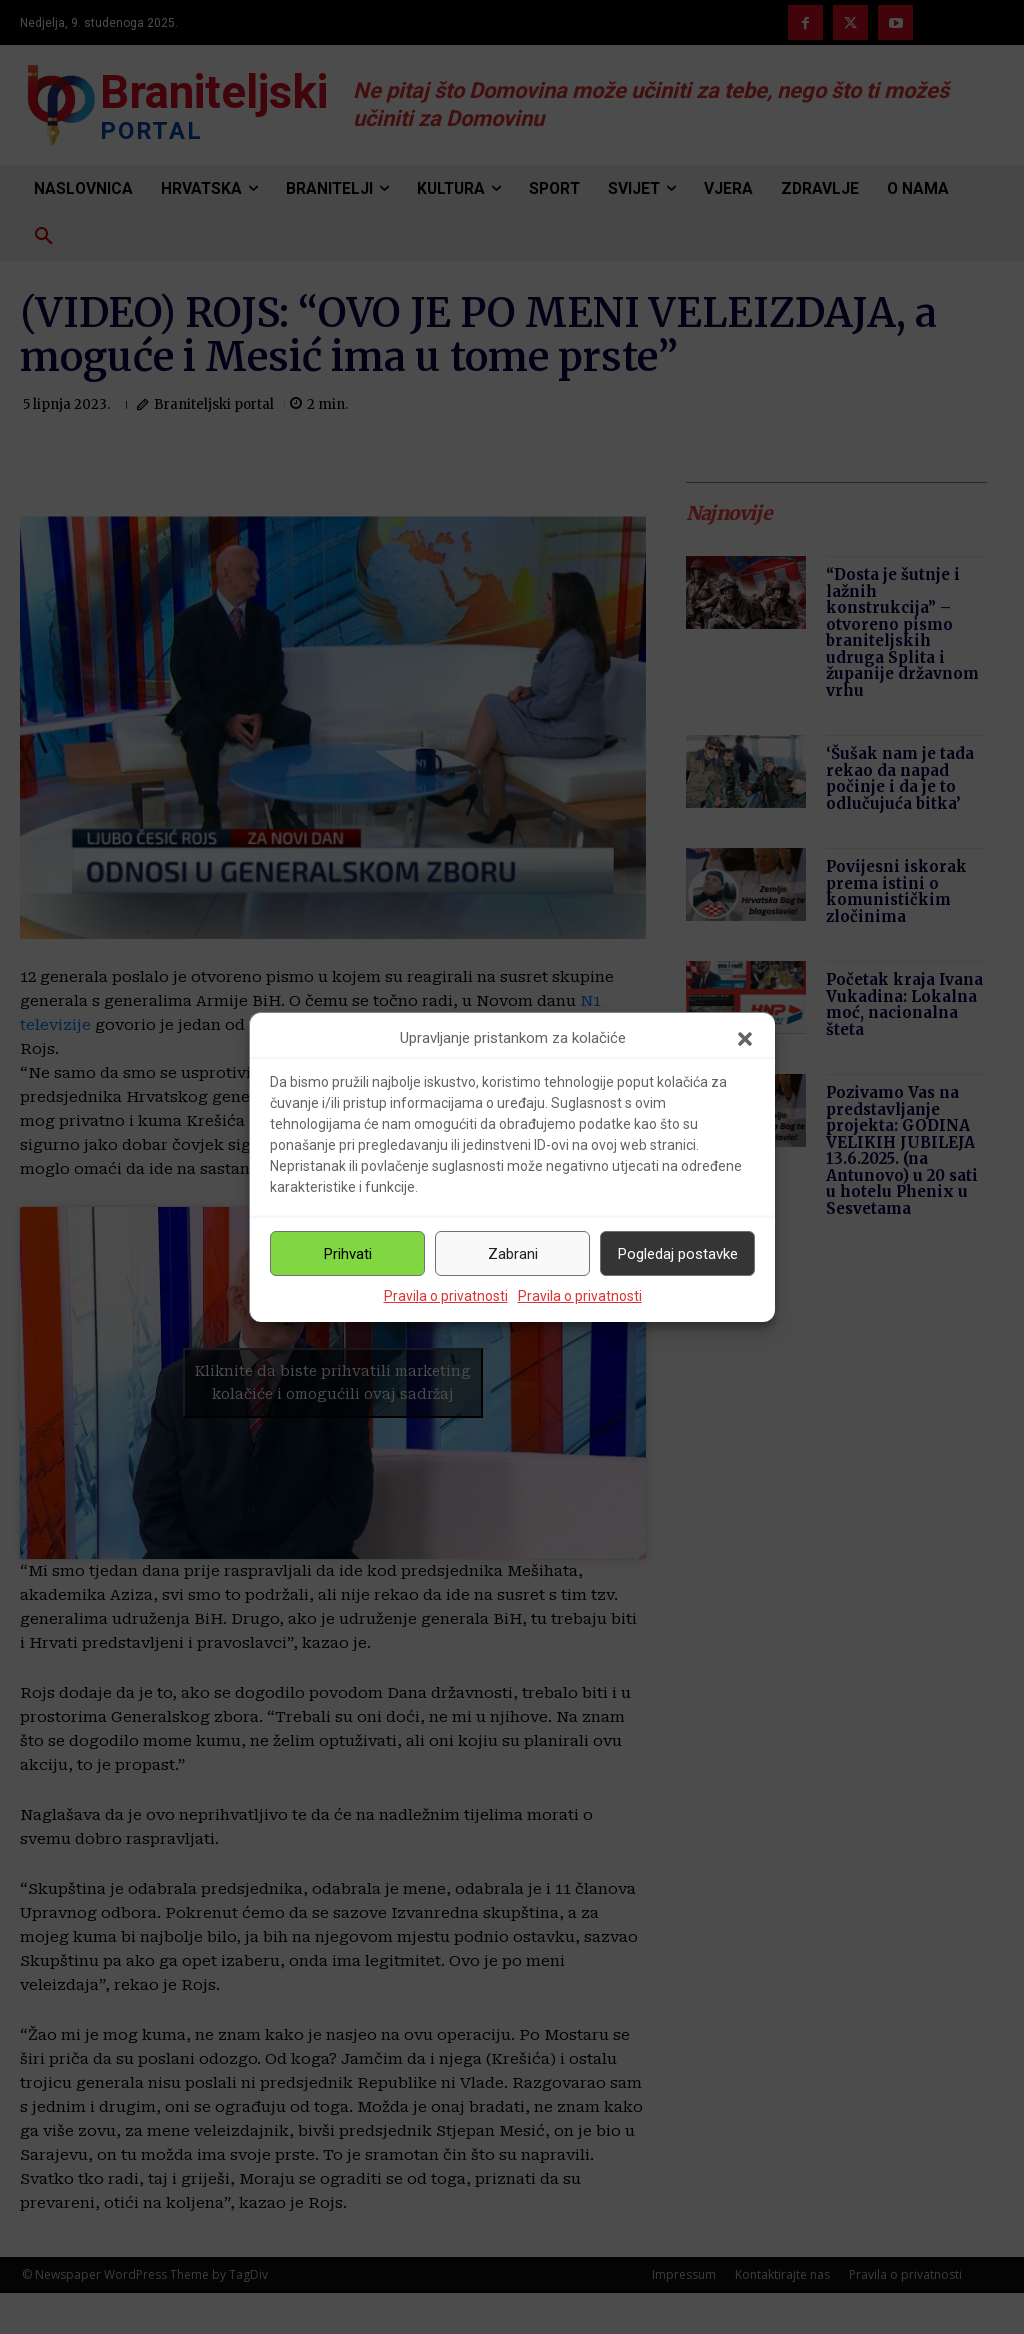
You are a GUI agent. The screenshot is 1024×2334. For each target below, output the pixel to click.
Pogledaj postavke (678, 1254)
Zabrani (513, 1254)
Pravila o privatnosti (446, 1296)
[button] (745, 1039)
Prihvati (348, 1254)
